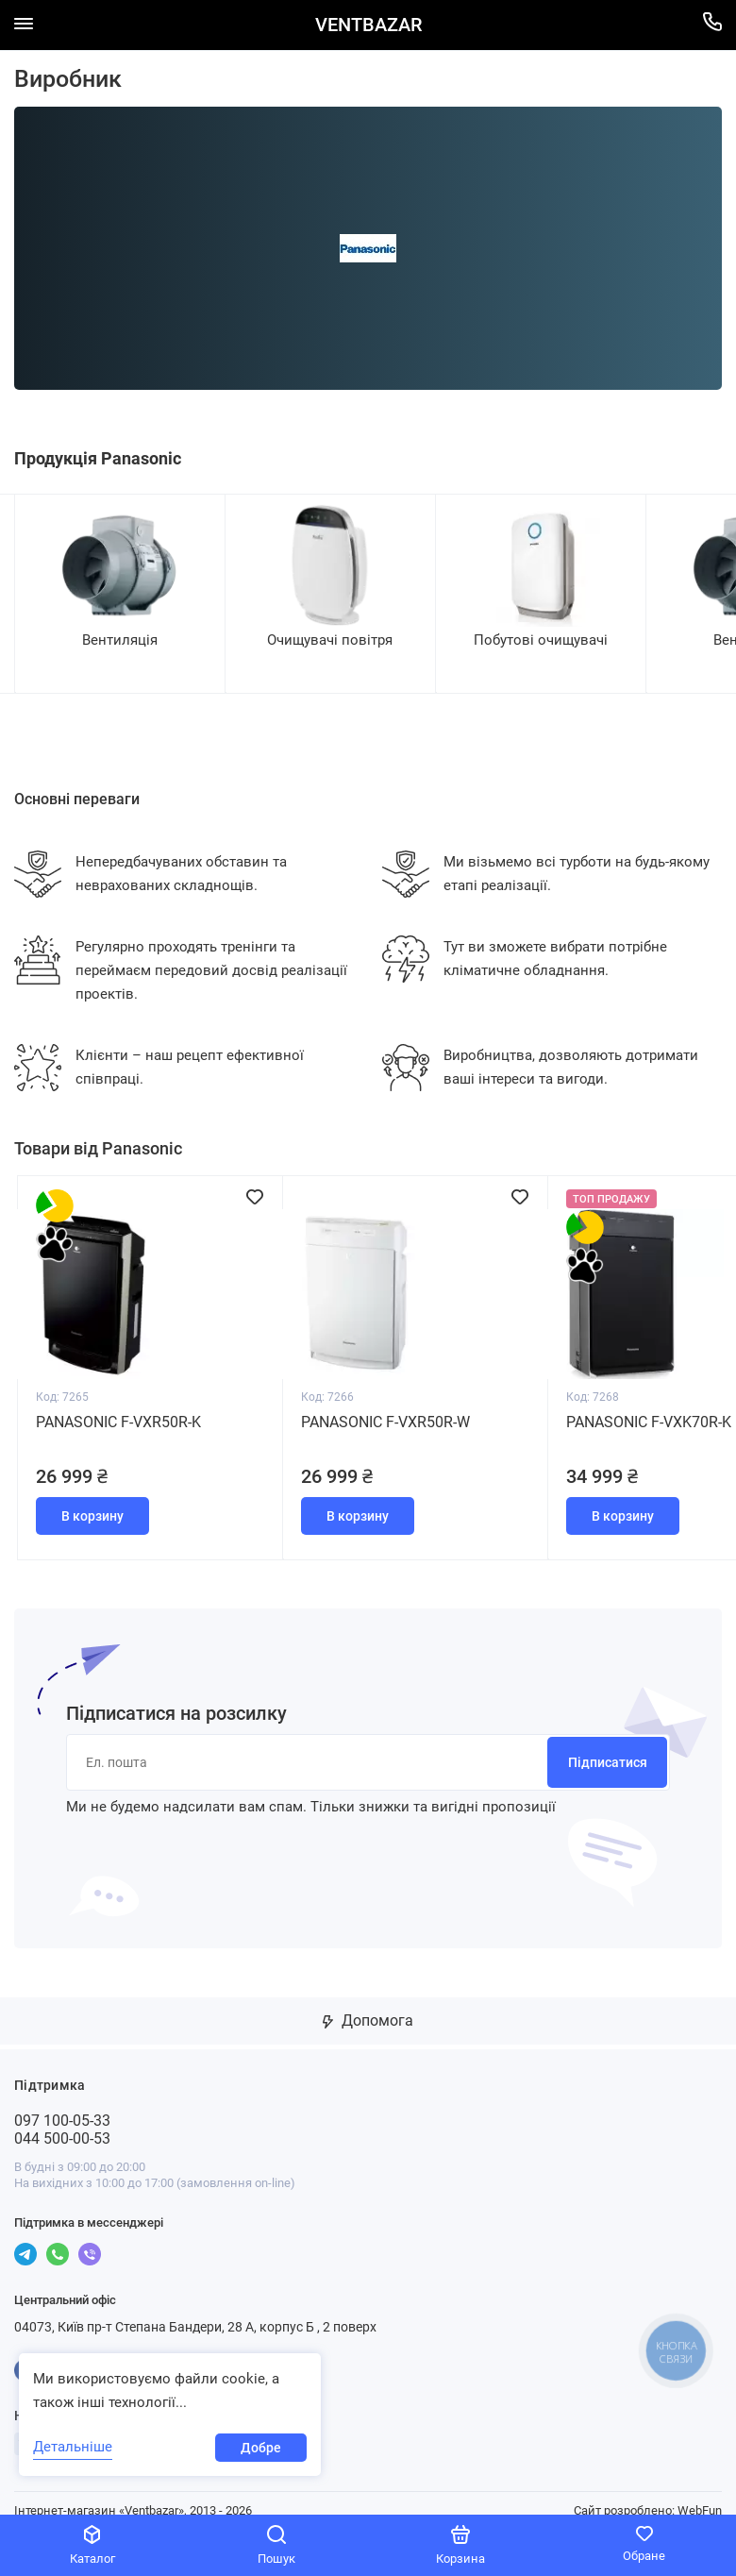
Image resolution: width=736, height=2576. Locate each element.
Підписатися (607, 1747)
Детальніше (72, 2446)
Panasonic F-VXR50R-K (118, 1410)
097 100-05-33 (62, 2105)
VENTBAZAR (368, 25)
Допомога (368, 2005)
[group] (119, 593)
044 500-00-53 (62, 2123)
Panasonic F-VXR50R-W (385, 1410)
